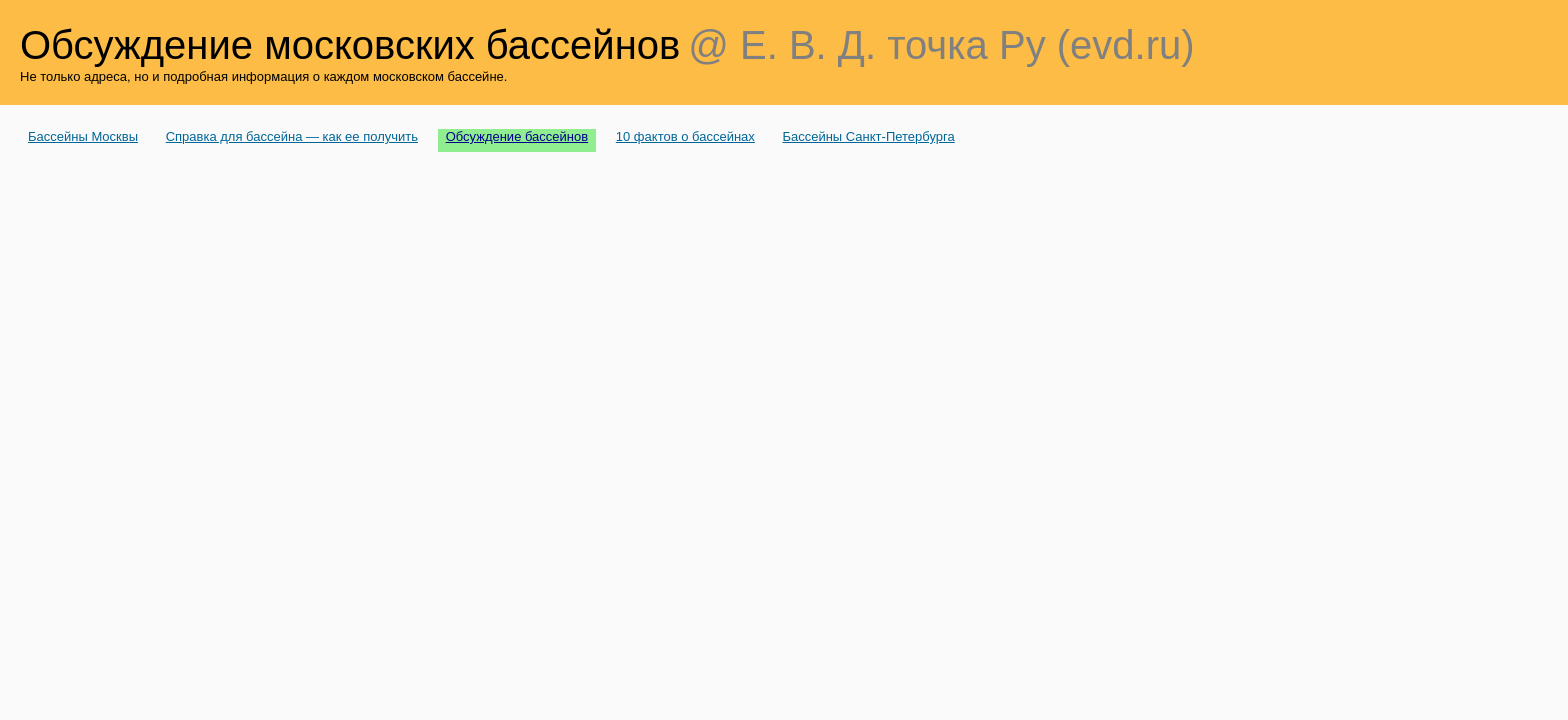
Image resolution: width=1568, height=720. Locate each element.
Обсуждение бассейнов (517, 136)
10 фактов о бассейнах (685, 136)
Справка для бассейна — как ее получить (292, 136)
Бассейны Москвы (83, 136)
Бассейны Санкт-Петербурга (868, 136)
